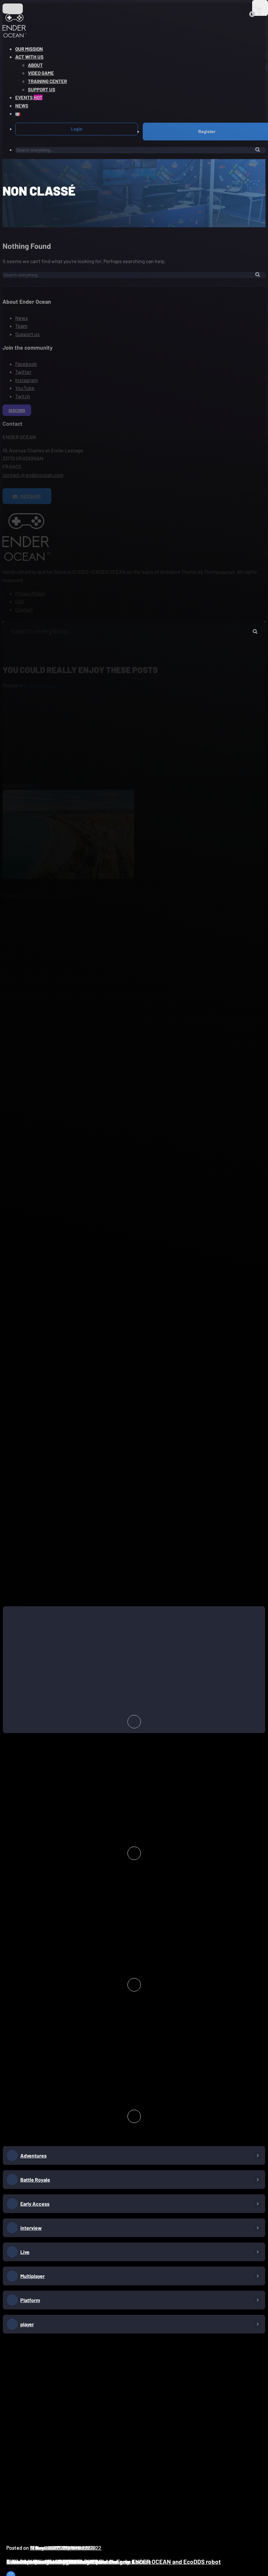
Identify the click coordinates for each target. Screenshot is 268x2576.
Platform (30, 2300)
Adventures (33, 2155)
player (27, 2324)
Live (24, 2252)
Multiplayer (32, 2276)
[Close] (252, 14)
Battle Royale (35, 2180)
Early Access (34, 2204)
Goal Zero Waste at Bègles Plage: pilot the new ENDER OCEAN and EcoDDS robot (113, 2561)
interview (31, 2228)
